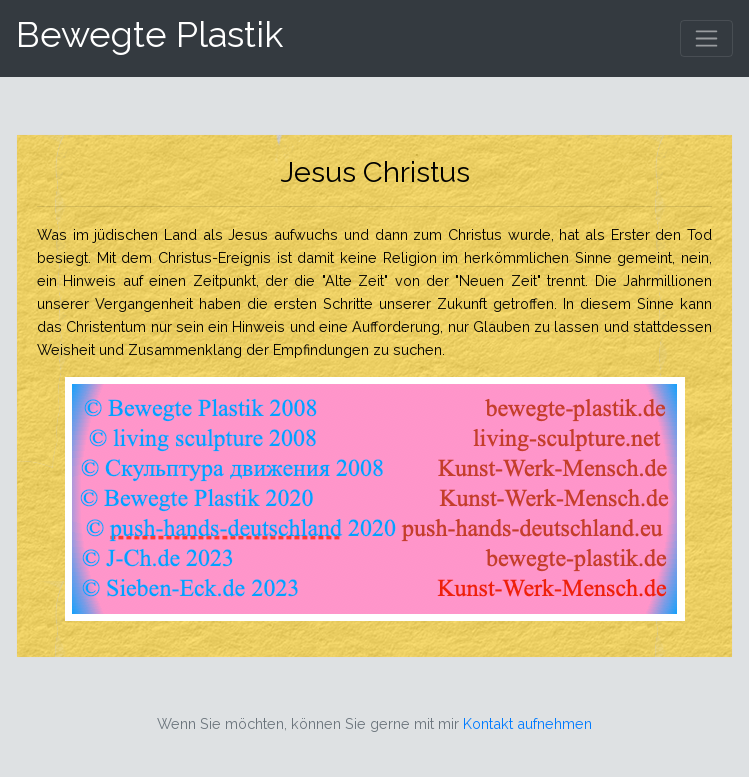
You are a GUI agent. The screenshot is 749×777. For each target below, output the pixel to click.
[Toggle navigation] (706, 38)
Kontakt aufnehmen (527, 723)
